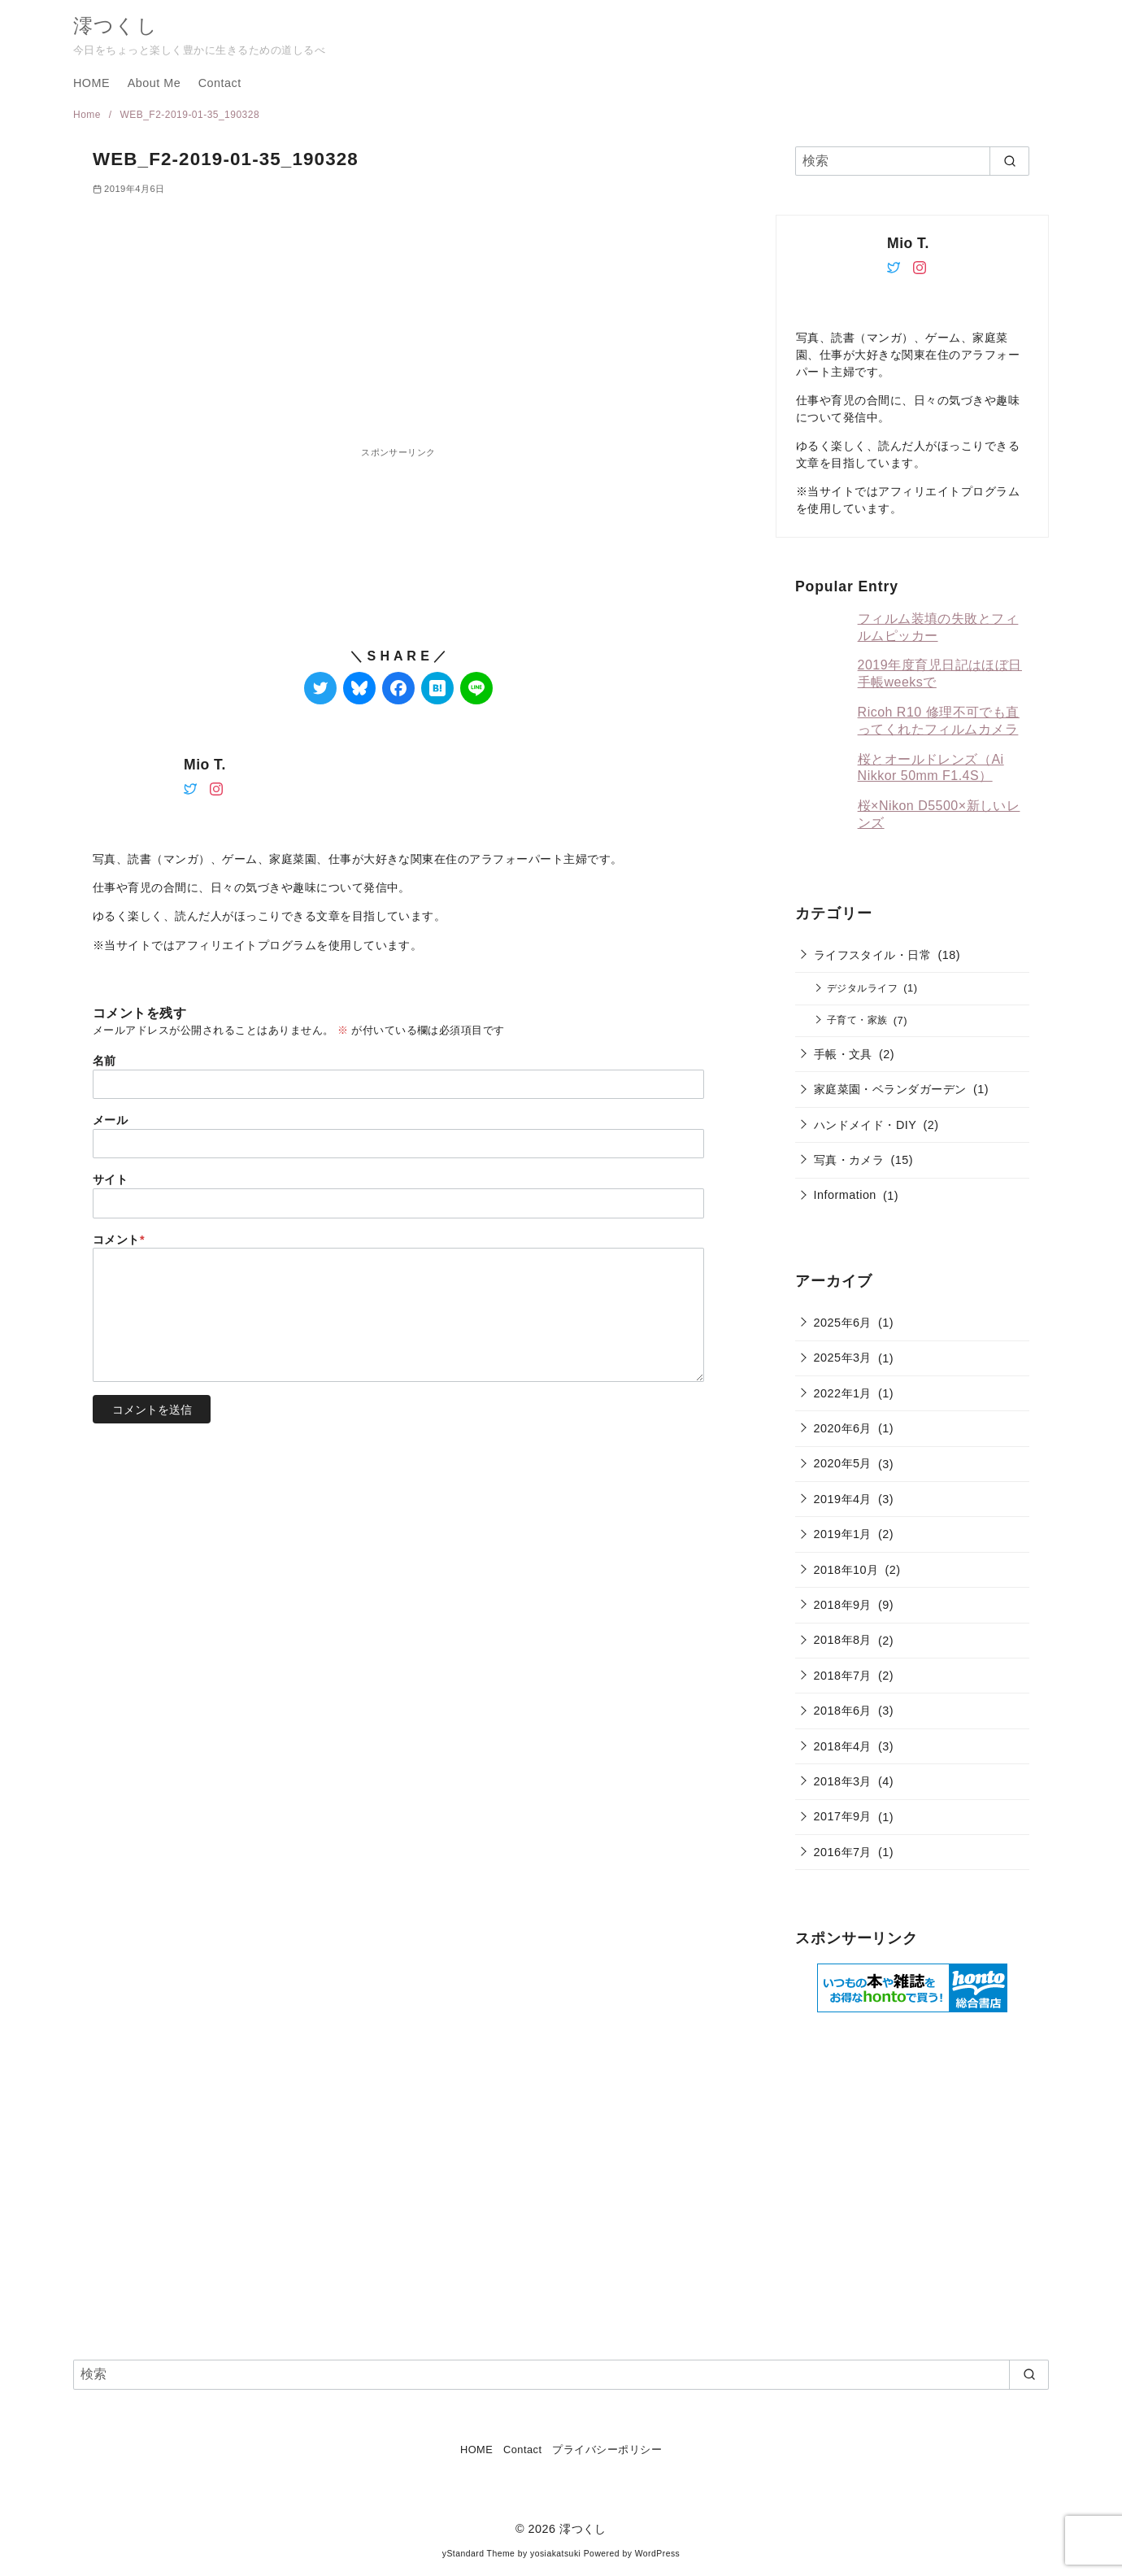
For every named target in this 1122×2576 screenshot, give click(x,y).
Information (845, 1194)
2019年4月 (843, 1499)
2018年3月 (843, 1781)
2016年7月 (843, 1852)
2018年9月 (843, 1604)
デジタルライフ (862, 988)
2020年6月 (843, 1428)
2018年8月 (843, 1639)
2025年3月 (843, 1357)
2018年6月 (843, 1710)
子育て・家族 (857, 1019)
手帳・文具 (843, 1054)
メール (110, 1120)
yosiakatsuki (555, 2553)
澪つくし (115, 26)
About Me (154, 82)
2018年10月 (846, 1569)
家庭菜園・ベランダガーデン (890, 1089)
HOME (91, 82)
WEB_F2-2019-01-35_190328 (189, 114)
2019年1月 (843, 1534)
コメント (119, 1239)
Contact (219, 82)
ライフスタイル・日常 (873, 954)
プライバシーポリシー (607, 2449)
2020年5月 (843, 1463)
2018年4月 (843, 1746)
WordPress (658, 2553)
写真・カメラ (849, 1159)
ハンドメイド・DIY (865, 1124)
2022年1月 (843, 1393)
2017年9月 (843, 1816)
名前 (104, 1060)
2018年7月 (843, 1675)
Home (88, 114)
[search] (1009, 161)
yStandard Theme (478, 2553)
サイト (110, 1179)
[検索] (912, 161)
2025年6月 (843, 1322)
